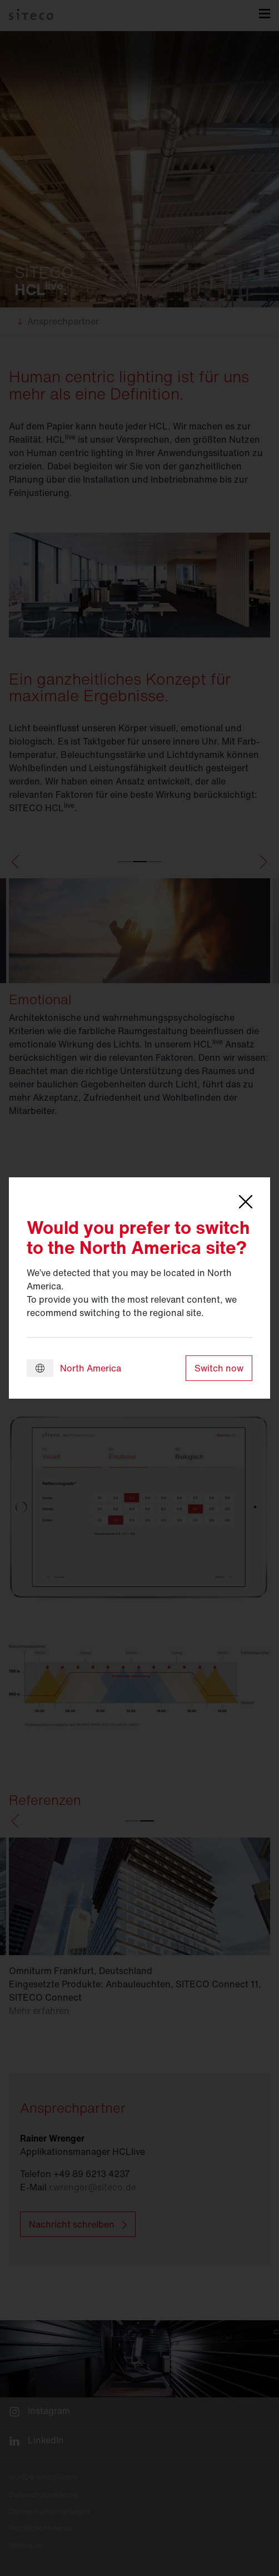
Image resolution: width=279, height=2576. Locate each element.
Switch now (219, 1368)
